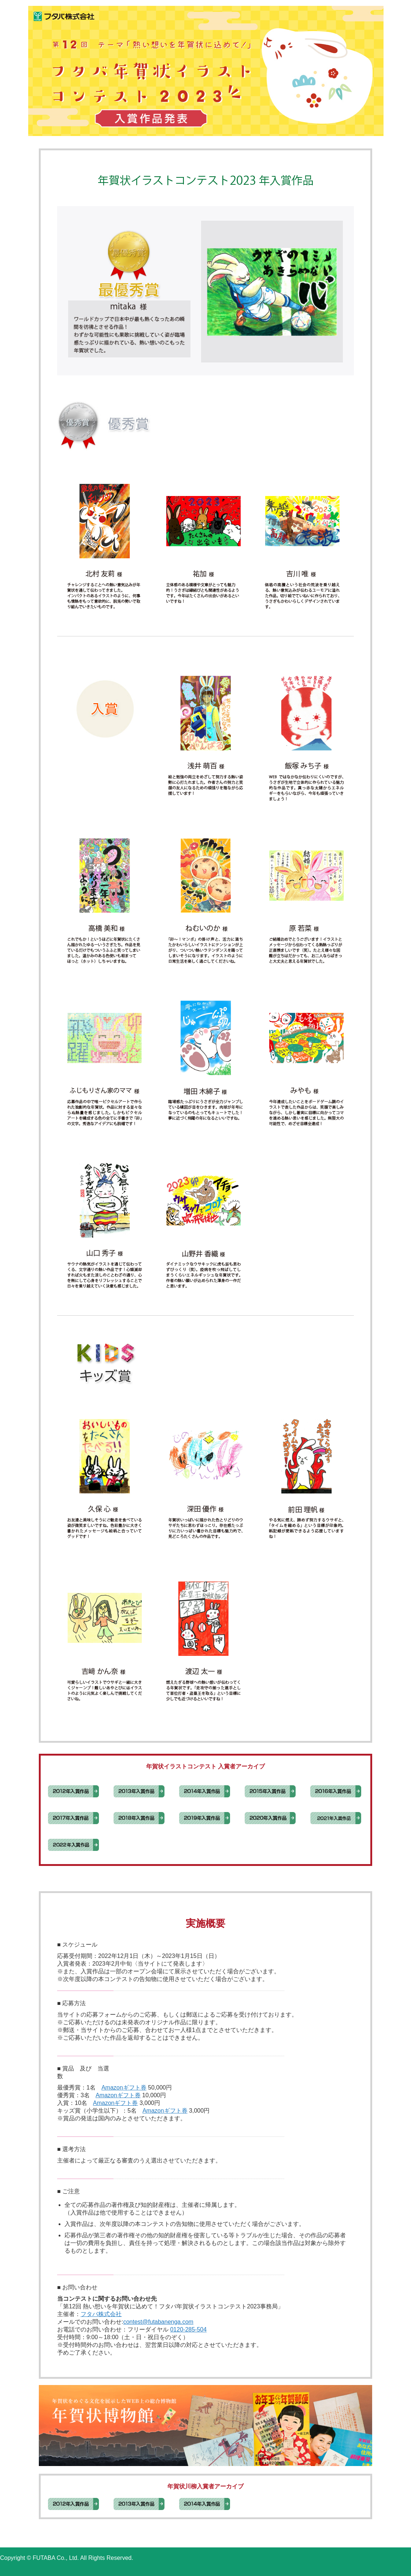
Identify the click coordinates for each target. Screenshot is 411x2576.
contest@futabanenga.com (158, 2322)
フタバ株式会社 (101, 2314)
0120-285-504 (188, 2329)
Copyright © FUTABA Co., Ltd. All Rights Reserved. (66, 2558)
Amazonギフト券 (124, 2087)
